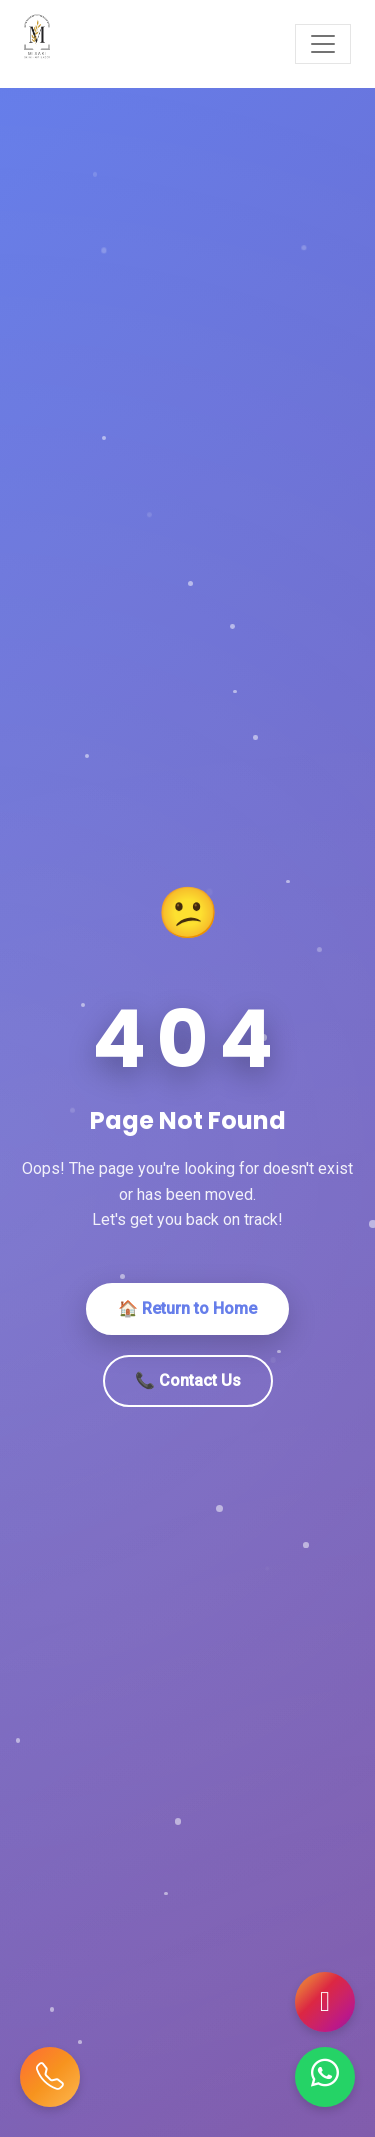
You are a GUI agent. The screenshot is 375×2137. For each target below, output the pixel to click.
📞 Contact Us (188, 1380)
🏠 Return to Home (187, 1308)
